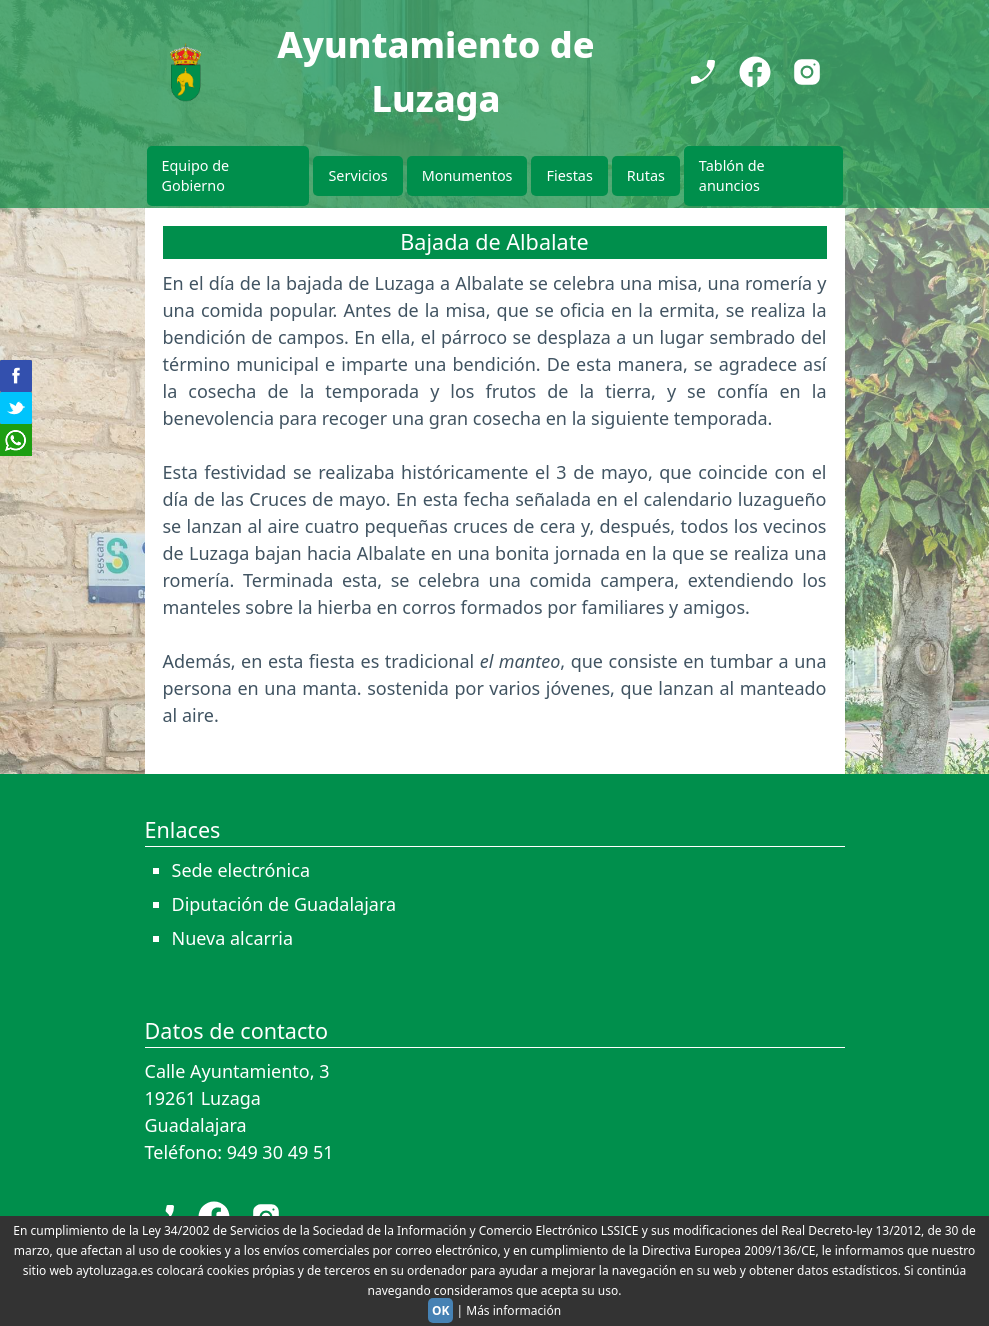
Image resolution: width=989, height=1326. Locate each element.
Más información (513, 1310)
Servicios (357, 175)
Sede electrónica (241, 870)
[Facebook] (755, 72)
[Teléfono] (703, 72)
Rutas (646, 175)
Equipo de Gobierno (196, 175)
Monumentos (467, 175)
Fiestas (569, 175)
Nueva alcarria (233, 938)
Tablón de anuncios (732, 175)
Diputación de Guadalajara (284, 904)
